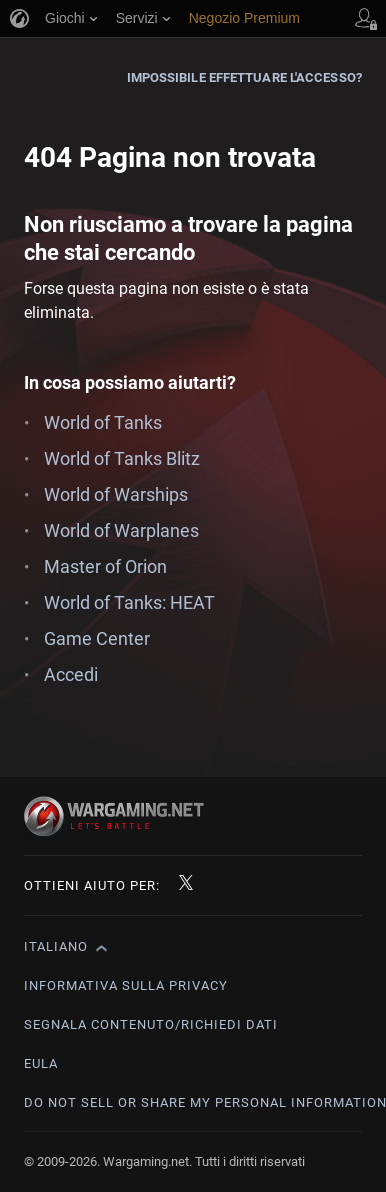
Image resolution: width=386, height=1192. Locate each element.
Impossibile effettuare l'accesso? (244, 77)
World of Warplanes (121, 530)
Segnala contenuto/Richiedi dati (151, 1024)
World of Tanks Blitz (122, 458)
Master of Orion (105, 566)
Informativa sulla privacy (126, 985)
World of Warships (116, 494)
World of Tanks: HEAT (129, 602)
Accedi (71, 674)
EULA (41, 1063)
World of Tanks (103, 422)
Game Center (97, 638)
